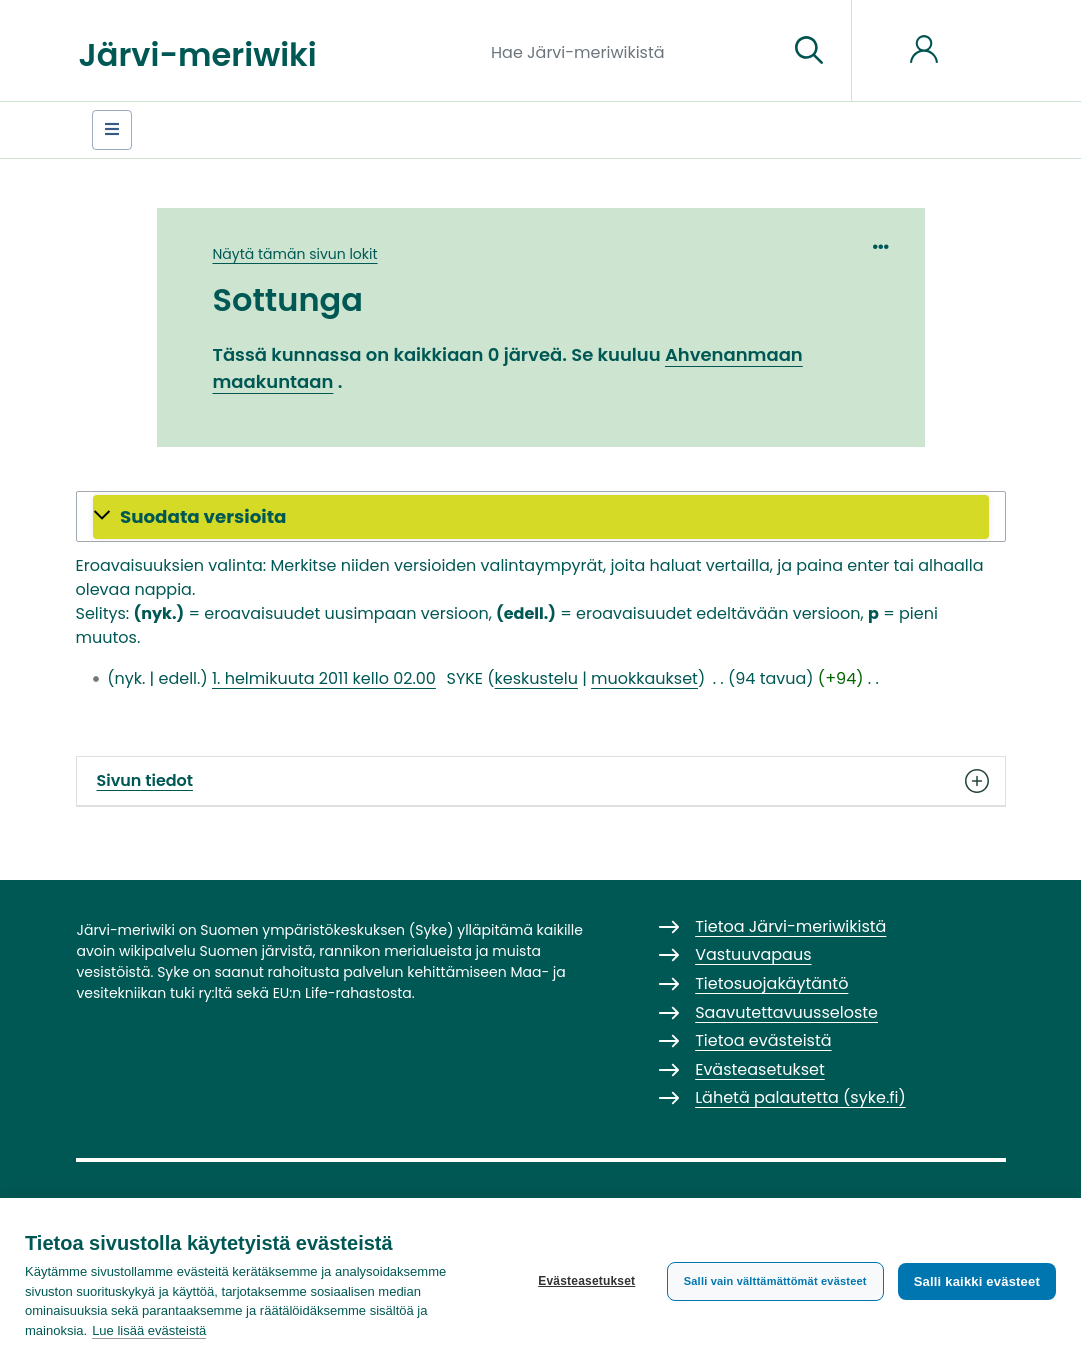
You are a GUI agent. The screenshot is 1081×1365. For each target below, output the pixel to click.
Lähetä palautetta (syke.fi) (800, 1097)
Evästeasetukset (586, 1281)
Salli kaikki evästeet (977, 1281)
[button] (541, 517)
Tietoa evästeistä (763, 1040)
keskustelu (536, 678)
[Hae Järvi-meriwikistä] (631, 51)
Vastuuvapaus (753, 954)
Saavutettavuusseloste (786, 1012)
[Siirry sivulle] (809, 51)
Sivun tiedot (541, 781)
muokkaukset (644, 678)
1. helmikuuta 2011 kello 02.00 (324, 678)
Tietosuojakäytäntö (771, 983)
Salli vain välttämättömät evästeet (775, 1281)
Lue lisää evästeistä (149, 1330)
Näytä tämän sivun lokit (295, 254)
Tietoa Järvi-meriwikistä (790, 926)
